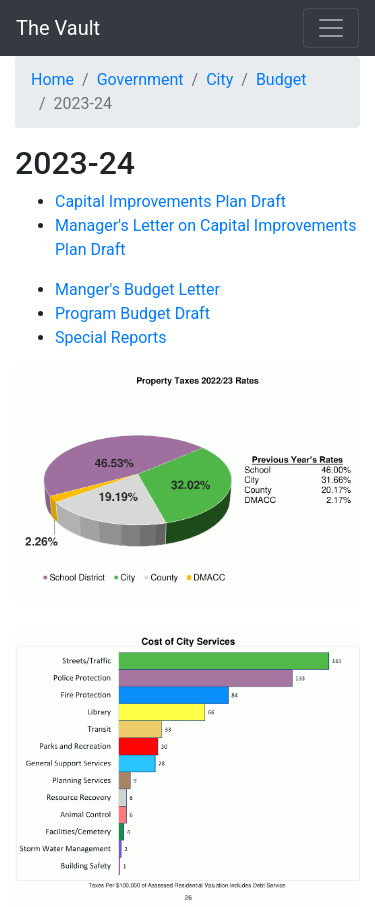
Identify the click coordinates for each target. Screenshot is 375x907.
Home (52, 79)
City (219, 79)
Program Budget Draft (132, 313)
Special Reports (111, 337)
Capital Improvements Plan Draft (170, 201)
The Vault (58, 28)
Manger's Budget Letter (137, 289)
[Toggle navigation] (331, 28)
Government (140, 79)
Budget (281, 79)
